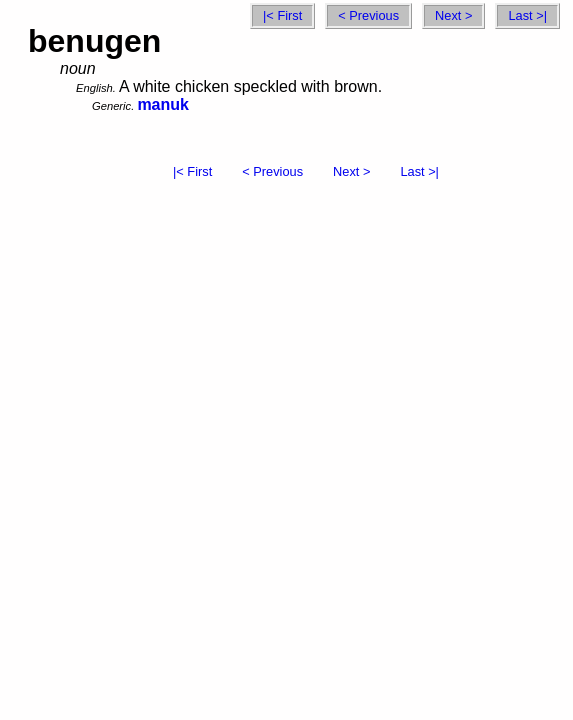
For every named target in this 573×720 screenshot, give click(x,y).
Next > (453, 15)
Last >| (527, 15)
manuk (163, 104)
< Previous (368, 15)
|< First (282, 15)
